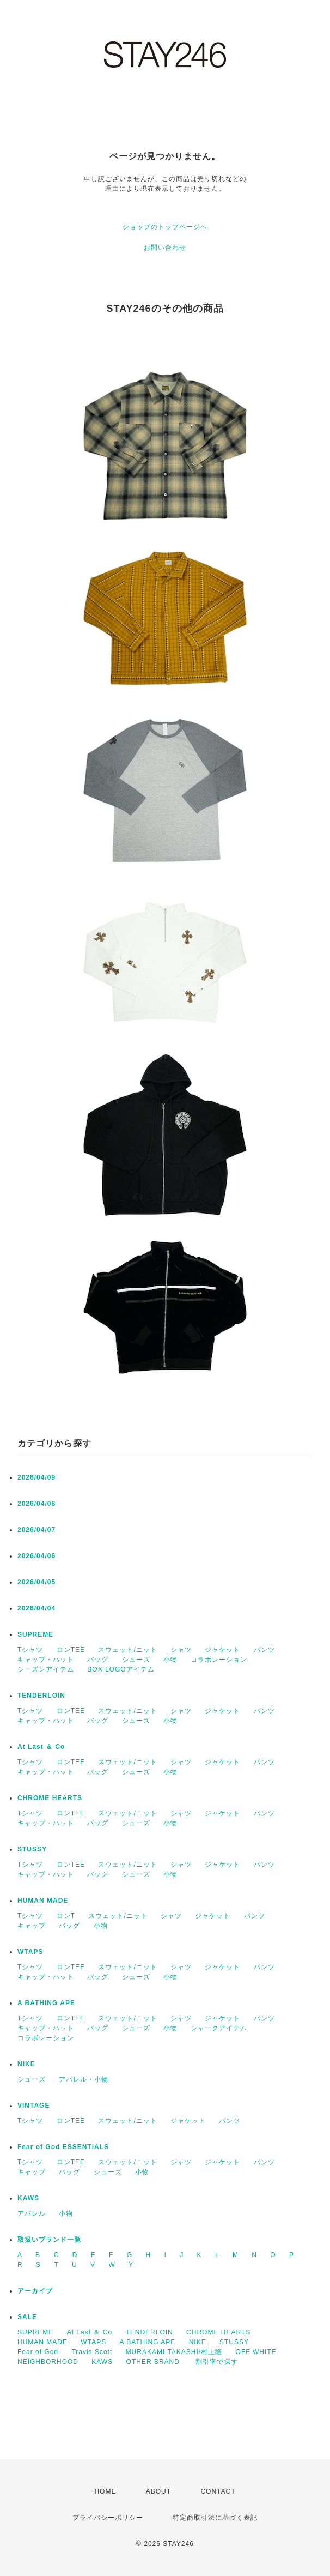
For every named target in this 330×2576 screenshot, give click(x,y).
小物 (170, 1659)
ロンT (66, 1916)
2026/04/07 (36, 1530)
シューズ (136, 1659)
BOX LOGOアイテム (120, 1669)
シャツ (181, 1650)
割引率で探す (216, 2362)
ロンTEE (71, 1650)
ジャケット (222, 1650)
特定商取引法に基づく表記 (215, 2517)
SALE (27, 2317)
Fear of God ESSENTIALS (63, 2147)
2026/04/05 (36, 1582)
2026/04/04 (36, 1608)
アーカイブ (35, 2291)
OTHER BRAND (154, 2362)
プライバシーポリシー (107, 2517)
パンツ (264, 1650)
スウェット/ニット (127, 1650)
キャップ (31, 1925)
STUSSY (32, 1849)
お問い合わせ (165, 247)
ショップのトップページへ (165, 227)
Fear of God (37, 2352)
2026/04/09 (36, 1477)
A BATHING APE (46, 2003)
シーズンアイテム (45, 1669)
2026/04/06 (36, 1556)
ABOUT (158, 2491)
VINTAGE (33, 2105)
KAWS (28, 2198)
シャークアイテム (219, 2028)
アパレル (31, 2213)
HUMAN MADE (42, 1900)
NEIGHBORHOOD (47, 2362)
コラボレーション (219, 1659)
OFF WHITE (256, 2352)
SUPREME (35, 1634)
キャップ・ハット (45, 1659)
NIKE (26, 2064)
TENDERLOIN (41, 1695)
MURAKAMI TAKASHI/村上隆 (174, 2352)
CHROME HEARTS (49, 1798)
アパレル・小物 (83, 2079)
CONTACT (217, 2491)
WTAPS (30, 1952)
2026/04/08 (36, 1503)
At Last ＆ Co (41, 1747)
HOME (105, 2491)
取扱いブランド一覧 (49, 2239)
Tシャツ (30, 1650)
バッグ (97, 1659)
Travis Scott (91, 2352)
